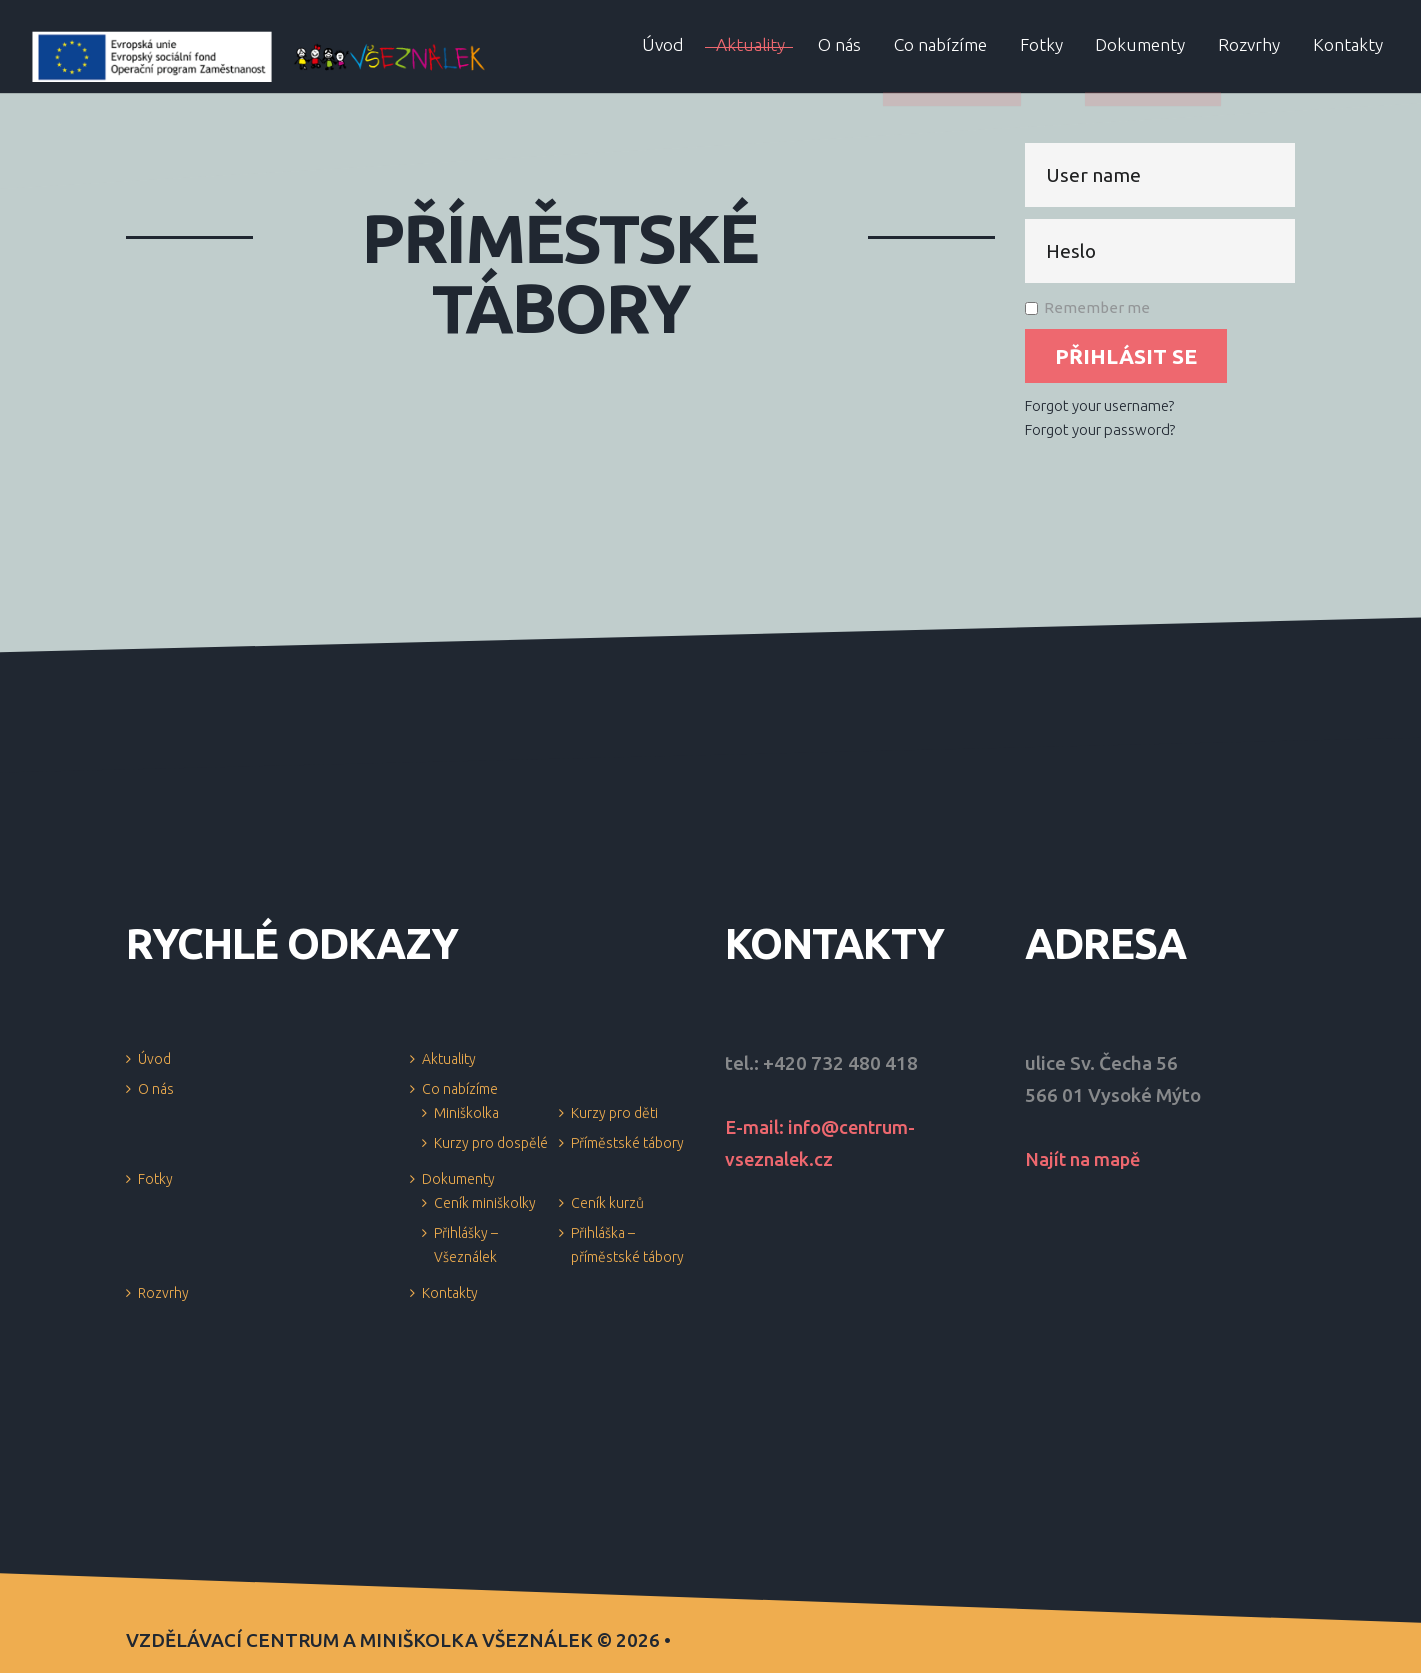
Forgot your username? (1099, 405)
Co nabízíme (460, 1089)
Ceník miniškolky (485, 1203)
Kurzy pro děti (614, 1113)
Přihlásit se (1126, 356)
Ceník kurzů (607, 1203)
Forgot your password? (1100, 429)
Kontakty (450, 1293)
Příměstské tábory (627, 1143)
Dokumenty (458, 1179)
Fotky (155, 1179)
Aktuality (449, 1059)
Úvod (154, 1059)
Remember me (1087, 307)
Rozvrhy (163, 1293)
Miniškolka (466, 1113)
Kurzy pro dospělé (491, 1143)
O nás (156, 1089)
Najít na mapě (1085, 1159)
